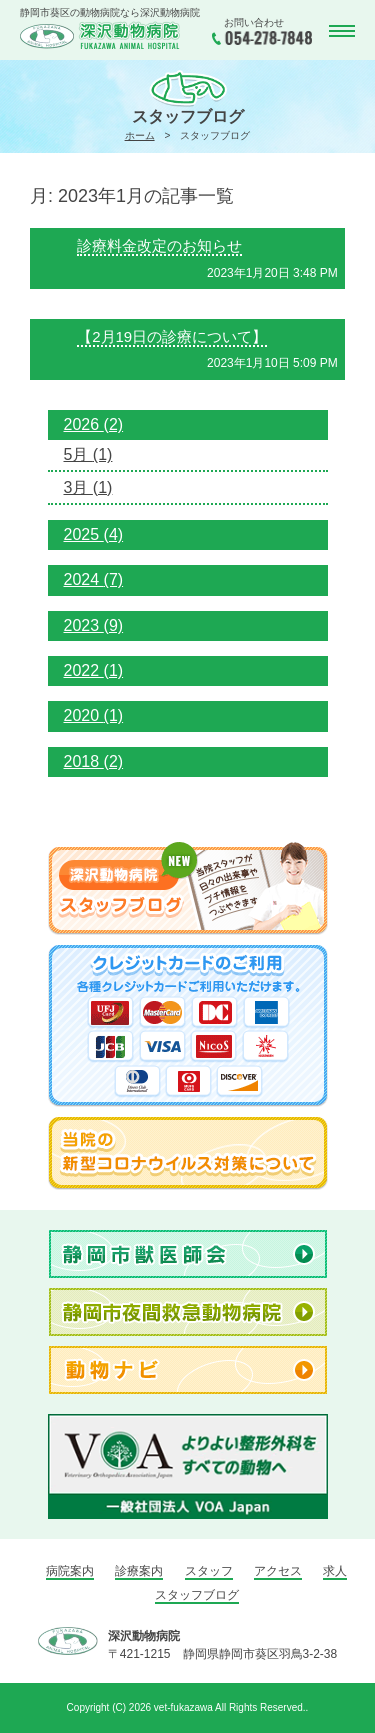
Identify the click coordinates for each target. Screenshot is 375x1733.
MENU (340, 31)
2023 (94, 625)
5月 (88, 454)
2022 (94, 670)
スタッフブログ (197, 1595)
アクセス (278, 1571)
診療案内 (139, 1571)
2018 (94, 761)
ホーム (140, 135)
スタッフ (209, 1571)
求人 (335, 1571)
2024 (94, 579)
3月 (88, 487)
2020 (94, 715)
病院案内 (70, 1571)
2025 (94, 534)
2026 (94, 424)
